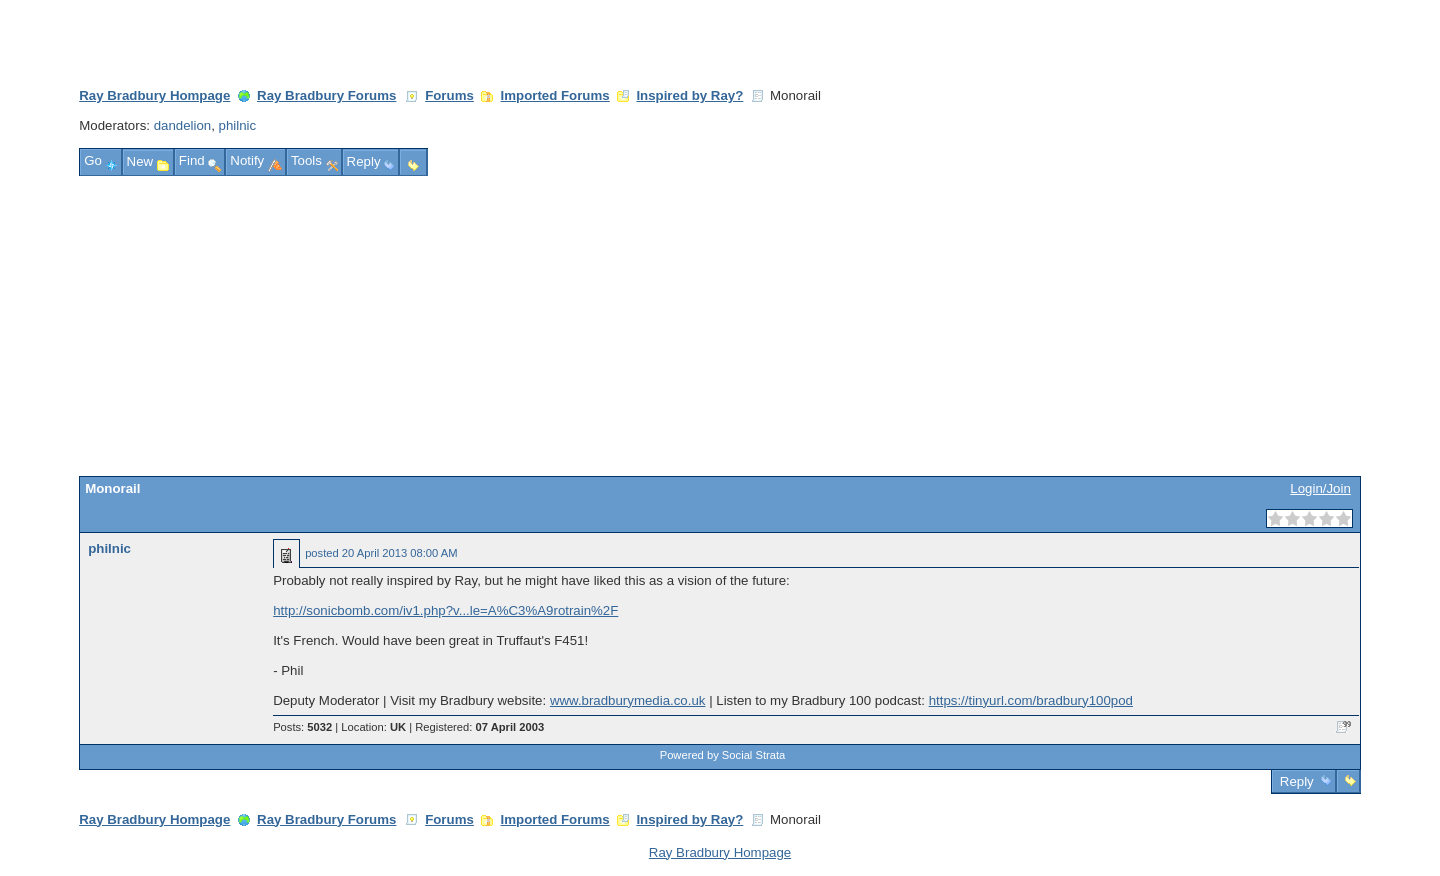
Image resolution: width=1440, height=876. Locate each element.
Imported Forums (555, 95)
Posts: (302, 727)
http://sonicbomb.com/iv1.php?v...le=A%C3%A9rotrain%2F (445, 610)
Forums (449, 95)
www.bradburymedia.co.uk (628, 700)
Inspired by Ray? (689, 95)
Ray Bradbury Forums (326, 95)
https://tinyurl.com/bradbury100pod (1031, 700)
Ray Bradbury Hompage (154, 95)
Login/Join (1320, 488)
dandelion (183, 125)
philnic (238, 125)
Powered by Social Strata (723, 755)
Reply (1296, 781)
